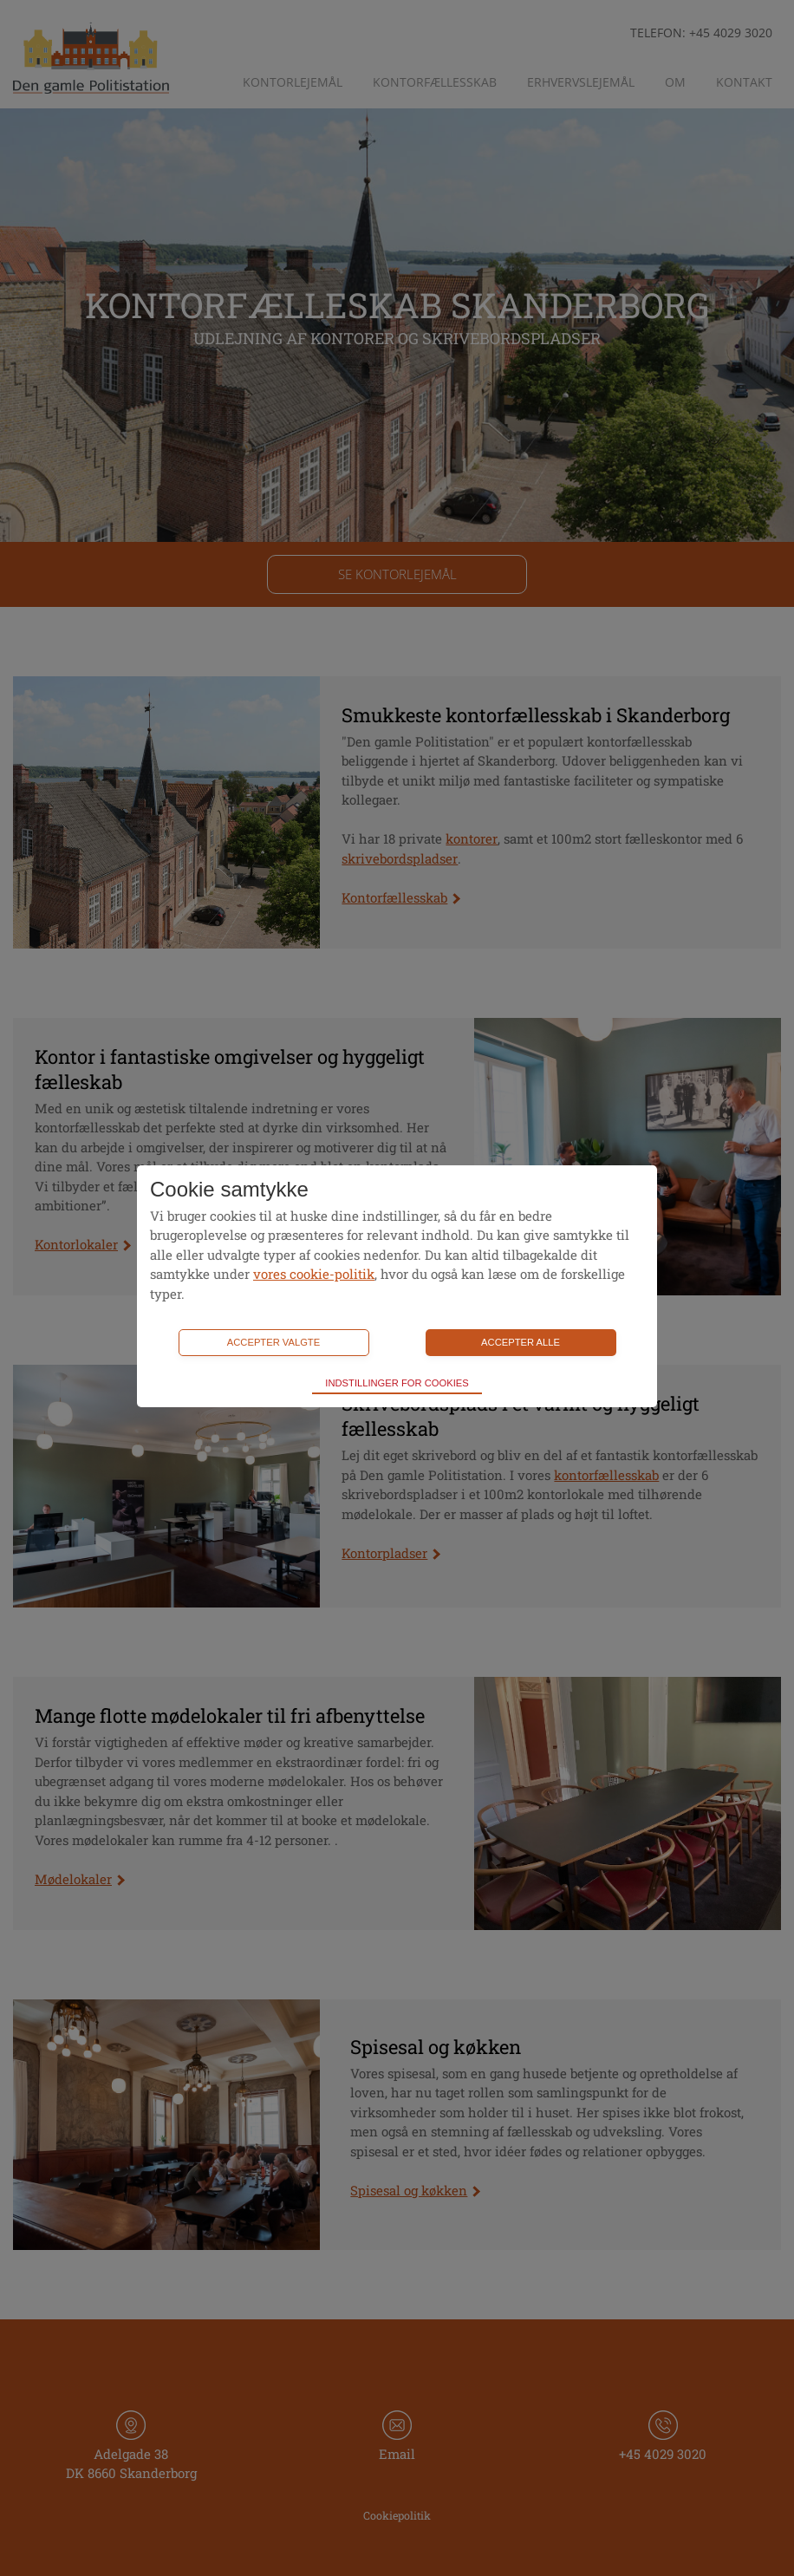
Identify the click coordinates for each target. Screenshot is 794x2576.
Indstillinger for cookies (396, 1383)
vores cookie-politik (313, 1273)
